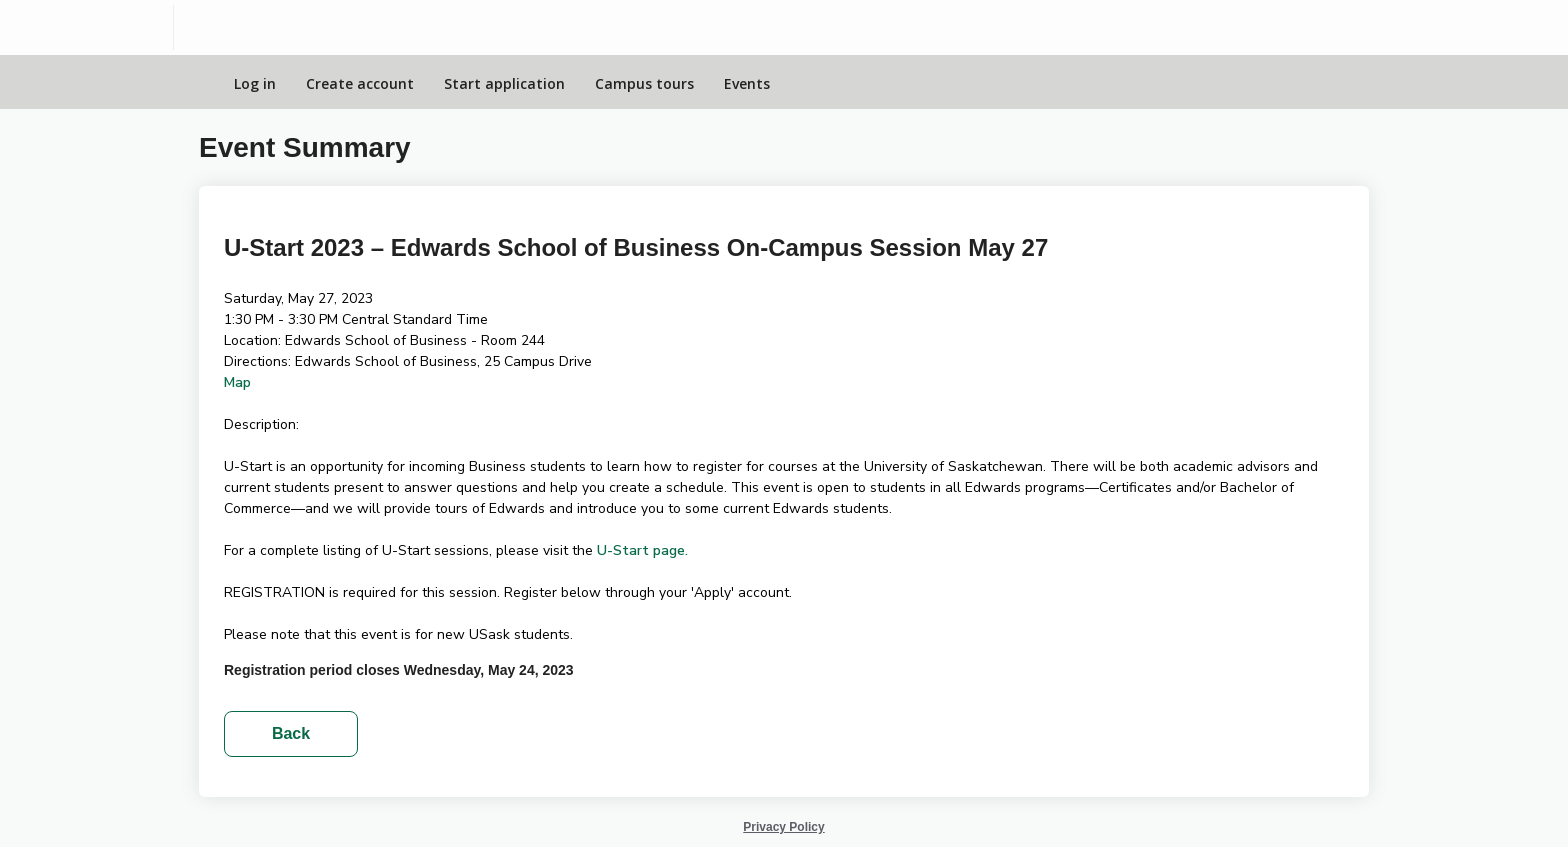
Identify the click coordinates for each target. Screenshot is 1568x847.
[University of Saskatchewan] (87, 27)
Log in (255, 83)
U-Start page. (642, 550)
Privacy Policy (783, 827)
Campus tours (644, 83)
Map (237, 382)
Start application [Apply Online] (504, 83)
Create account (360, 83)
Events (747, 83)
